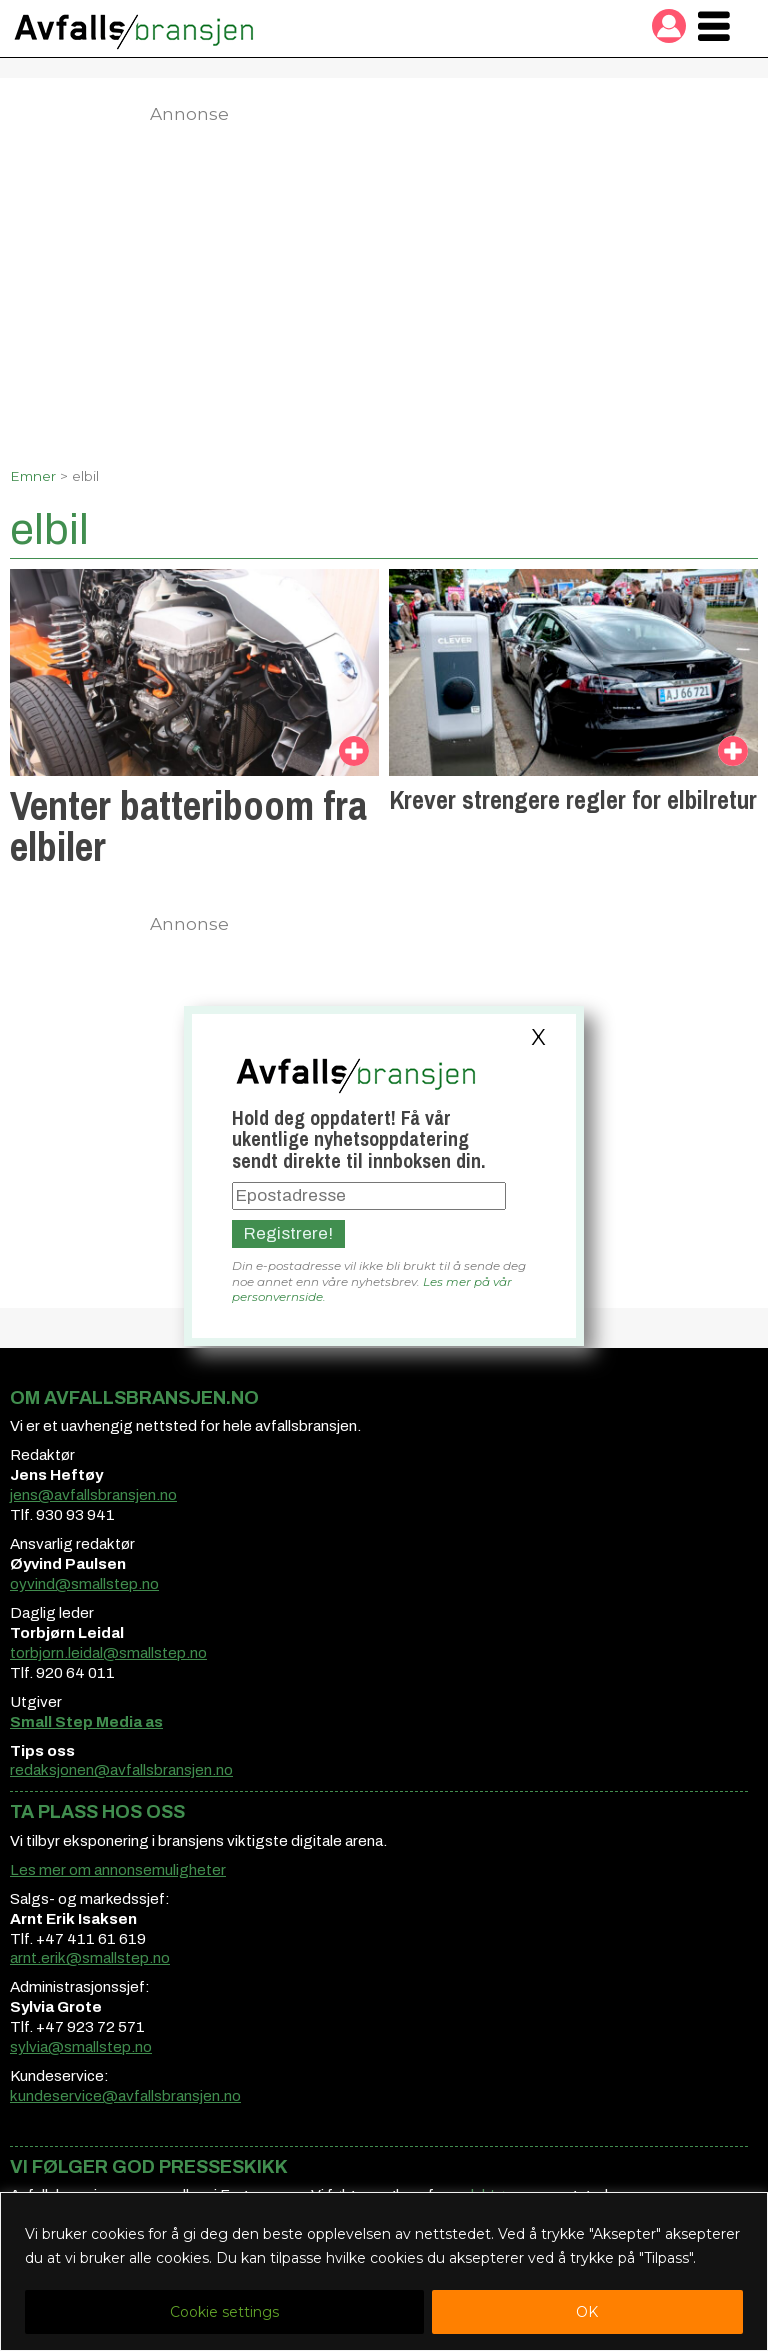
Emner (33, 476)
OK (587, 2312)
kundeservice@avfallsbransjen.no (125, 2096)
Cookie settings (224, 2312)
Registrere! (288, 1233)
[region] (384, 2271)
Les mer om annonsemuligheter (118, 1870)
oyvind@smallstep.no (84, 1584)
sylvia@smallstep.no (81, 2047)
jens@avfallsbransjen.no (93, 1495)
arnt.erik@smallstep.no (90, 1958)
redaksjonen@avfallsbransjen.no (121, 1770)
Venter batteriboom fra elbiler (188, 826)
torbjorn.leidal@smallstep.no (108, 1653)
